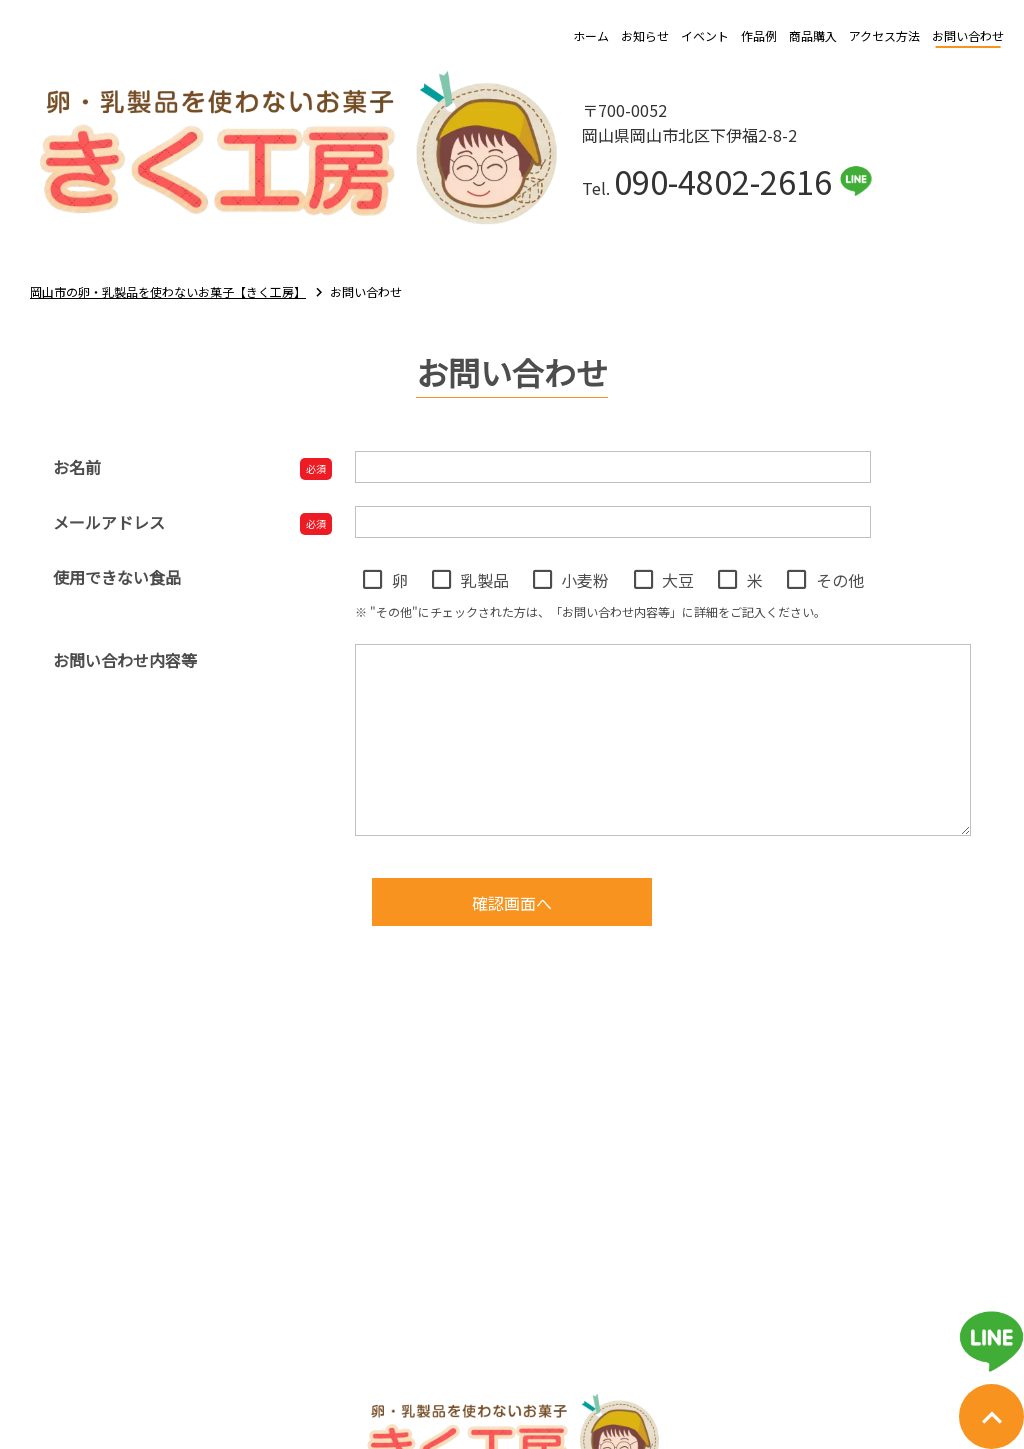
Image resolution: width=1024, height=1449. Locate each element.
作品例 (759, 35)
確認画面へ (512, 903)
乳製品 (485, 580)
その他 (840, 580)
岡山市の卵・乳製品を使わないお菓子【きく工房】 (168, 291)
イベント (705, 35)
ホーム (591, 35)
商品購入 (813, 35)
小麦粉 (585, 580)
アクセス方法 (884, 35)
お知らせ (645, 35)
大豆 (678, 580)
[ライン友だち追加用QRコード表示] (991, 1341)
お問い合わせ (968, 35)
